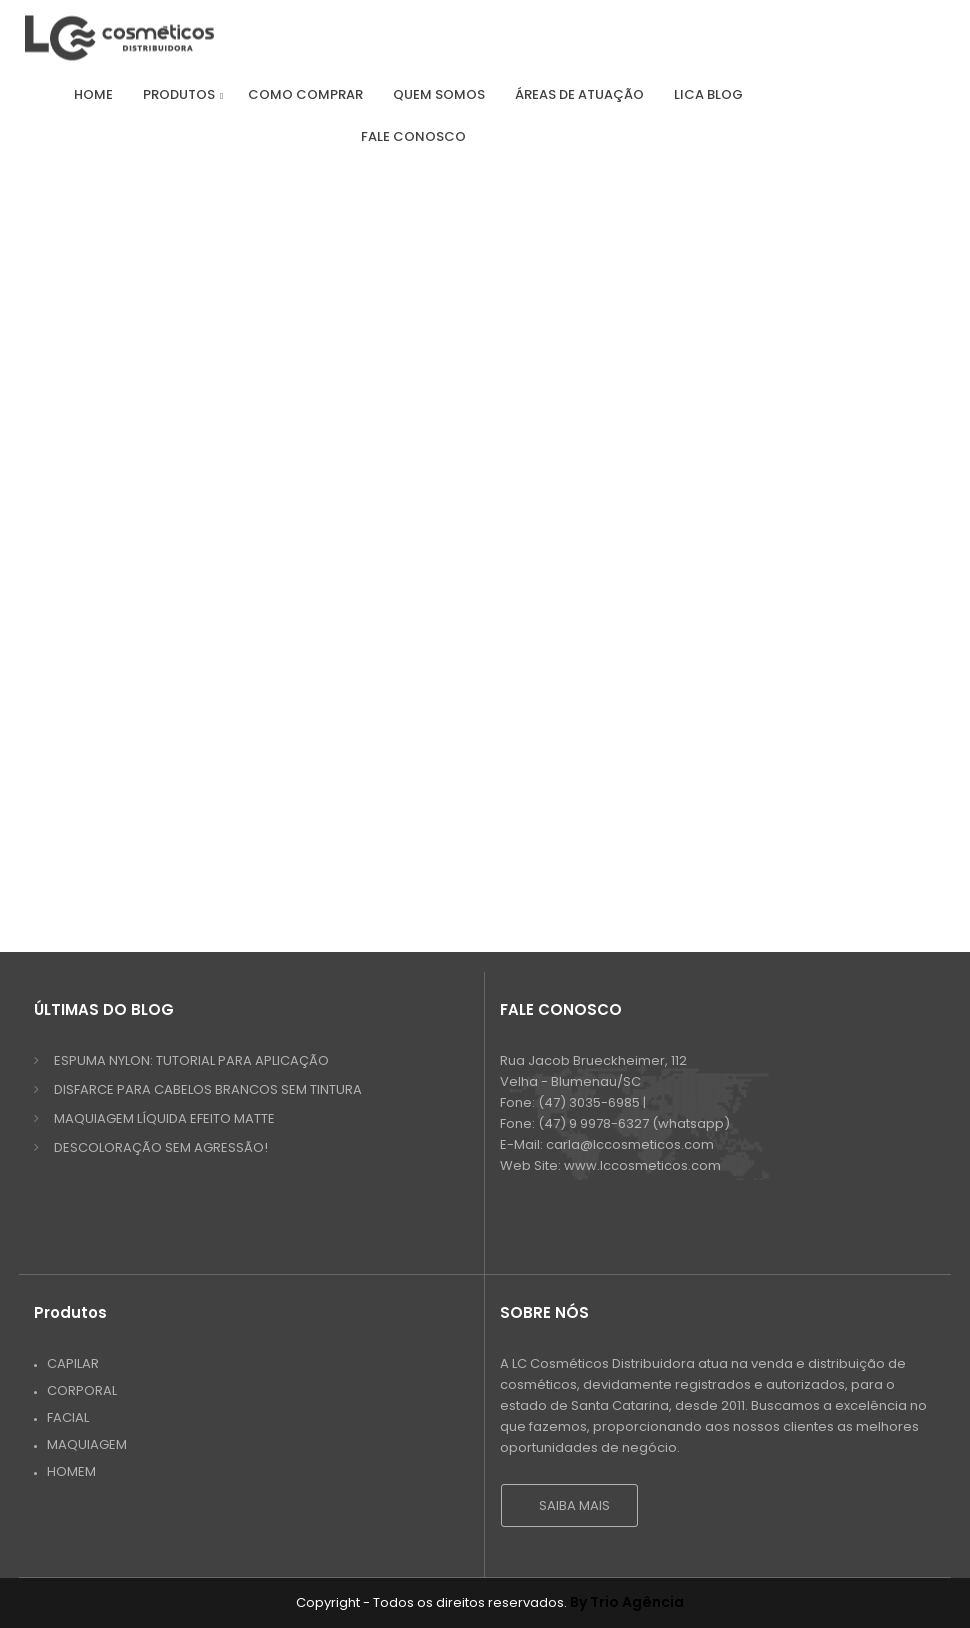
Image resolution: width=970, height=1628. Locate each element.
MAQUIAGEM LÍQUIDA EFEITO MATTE (164, 1118)
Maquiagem (87, 1444)
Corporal (82, 1390)
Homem (71, 1471)
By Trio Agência (627, 1602)
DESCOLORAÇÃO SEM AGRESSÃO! (161, 1147)
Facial (68, 1417)
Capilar (73, 1363)
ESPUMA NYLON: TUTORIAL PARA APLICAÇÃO (191, 1060)
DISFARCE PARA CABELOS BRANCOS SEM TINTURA (208, 1089)
